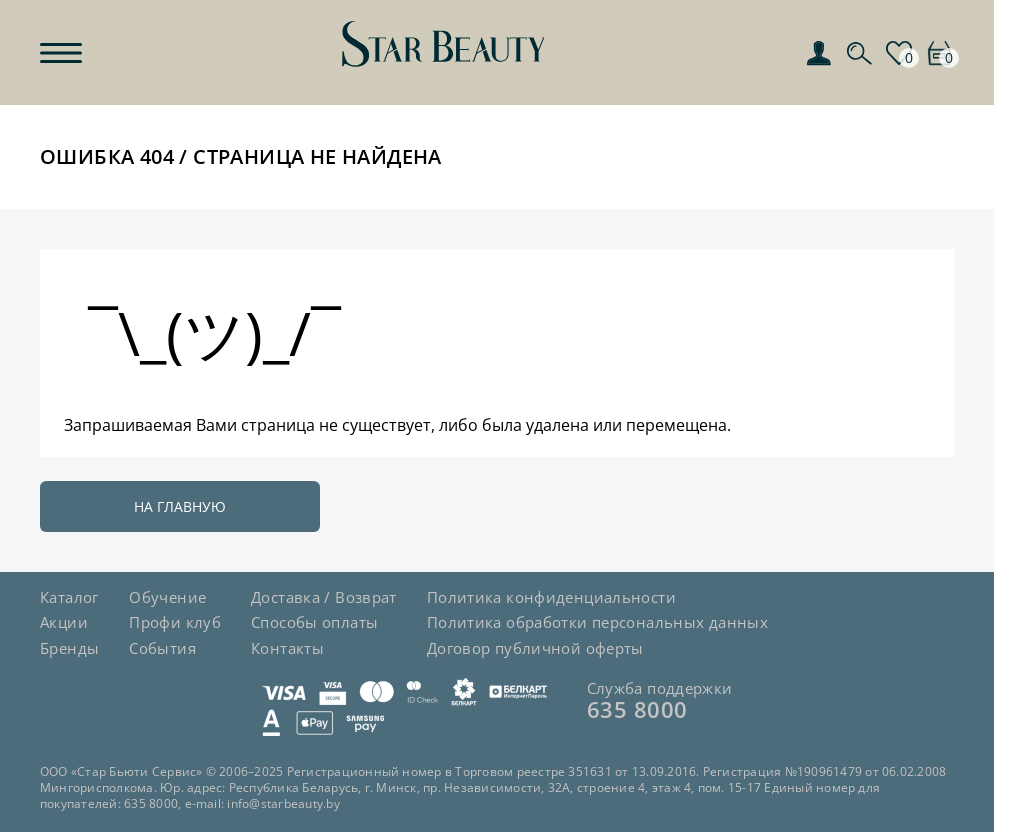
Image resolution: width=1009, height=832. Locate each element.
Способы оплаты (314, 622)
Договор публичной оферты (535, 648)
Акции (64, 622)
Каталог (69, 597)
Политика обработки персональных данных (597, 622)
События (162, 648)
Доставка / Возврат (324, 597)
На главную (180, 506)
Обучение (167, 597)
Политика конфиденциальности (551, 597)
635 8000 (637, 709)
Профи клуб (175, 622)
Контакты (287, 648)
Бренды (69, 648)
